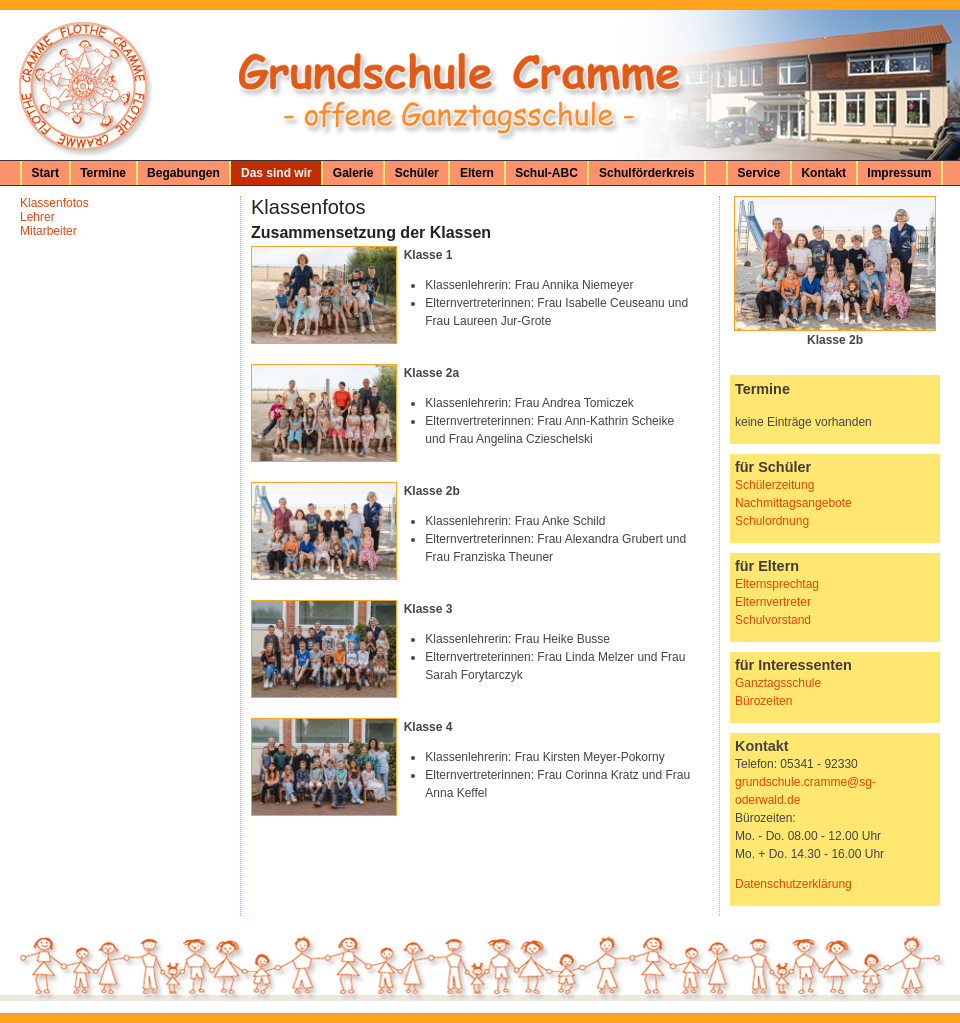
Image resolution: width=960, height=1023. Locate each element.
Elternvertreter (773, 602)
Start (45, 173)
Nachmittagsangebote (793, 503)
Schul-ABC (546, 173)
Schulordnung (772, 521)
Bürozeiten (763, 701)
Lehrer (37, 217)
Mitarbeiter (48, 231)
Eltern (477, 173)
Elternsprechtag (777, 584)
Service (759, 173)
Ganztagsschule (778, 683)
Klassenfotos (54, 203)
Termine (103, 173)
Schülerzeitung (774, 485)
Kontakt (823, 173)
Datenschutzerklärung (793, 884)
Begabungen (183, 173)
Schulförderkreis (646, 173)
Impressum (899, 173)
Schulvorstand (773, 620)
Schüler (417, 173)
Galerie (353, 173)
